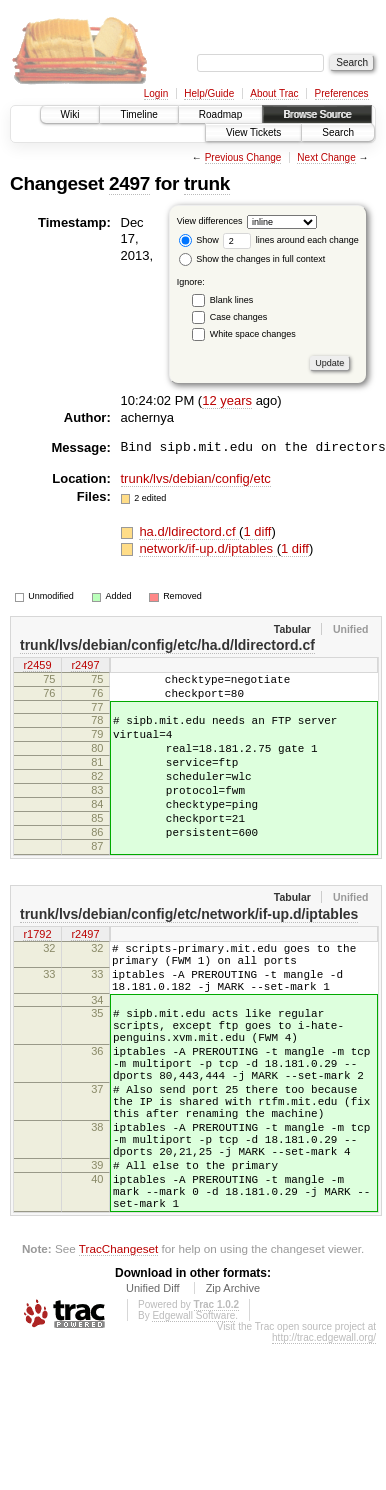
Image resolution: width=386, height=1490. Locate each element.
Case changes (239, 317)
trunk (207, 183)
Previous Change (243, 157)
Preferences (342, 93)
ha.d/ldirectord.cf (189, 531)
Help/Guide (209, 93)
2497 (129, 183)
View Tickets (253, 132)
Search (338, 132)
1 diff (257, 531)
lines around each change (291, 240)
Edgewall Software (193, 1417)
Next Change (326, 157)
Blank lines (232, 300)
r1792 (37, 974)
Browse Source (317, 114)
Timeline (138, 114)
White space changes (253, 334)
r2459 (37, 666)
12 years (227, 400)
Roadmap (220, 114)
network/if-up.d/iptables (207, 548)
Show (199, 240)
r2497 (85, 666)
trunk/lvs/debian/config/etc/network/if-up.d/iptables (189, 953)
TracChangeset (118, 1350)
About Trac (274, 93)
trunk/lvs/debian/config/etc (196, 478)
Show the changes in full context (252, 259)
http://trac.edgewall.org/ (324, 1439)
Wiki (70, 114)
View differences (210, 221)
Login (156, 93)
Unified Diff (153, 1390)
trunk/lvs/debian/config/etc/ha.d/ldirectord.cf (167, 645)
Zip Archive (233, 1390)
